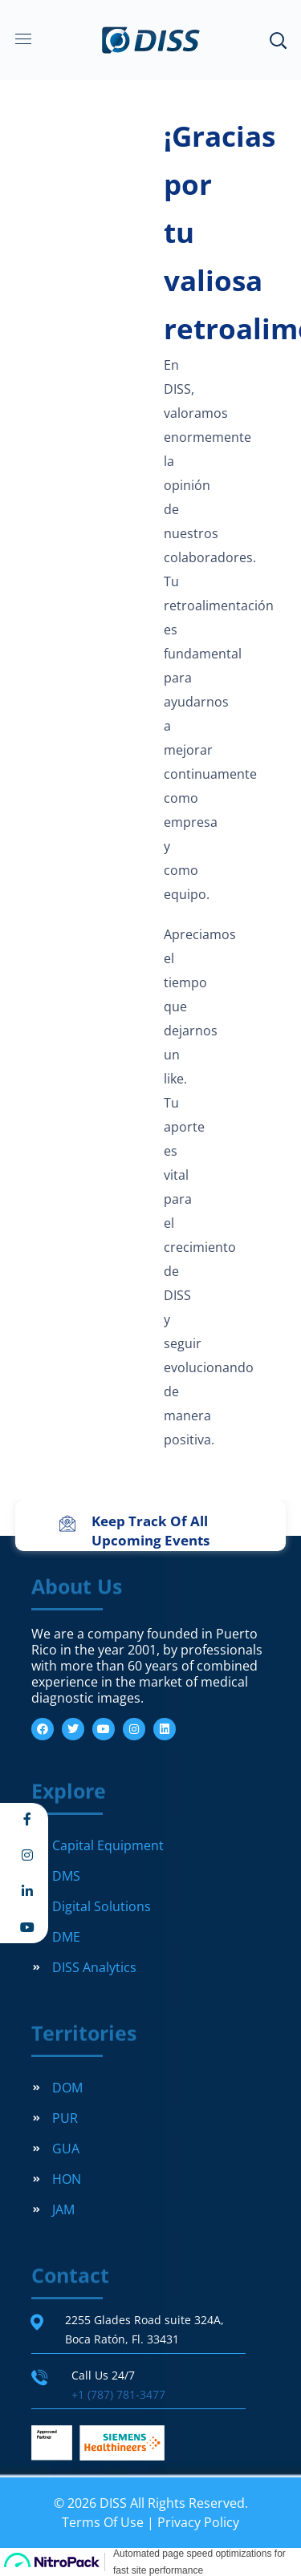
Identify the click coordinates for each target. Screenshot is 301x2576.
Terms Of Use (103, 2522)
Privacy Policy (198, 2522)
